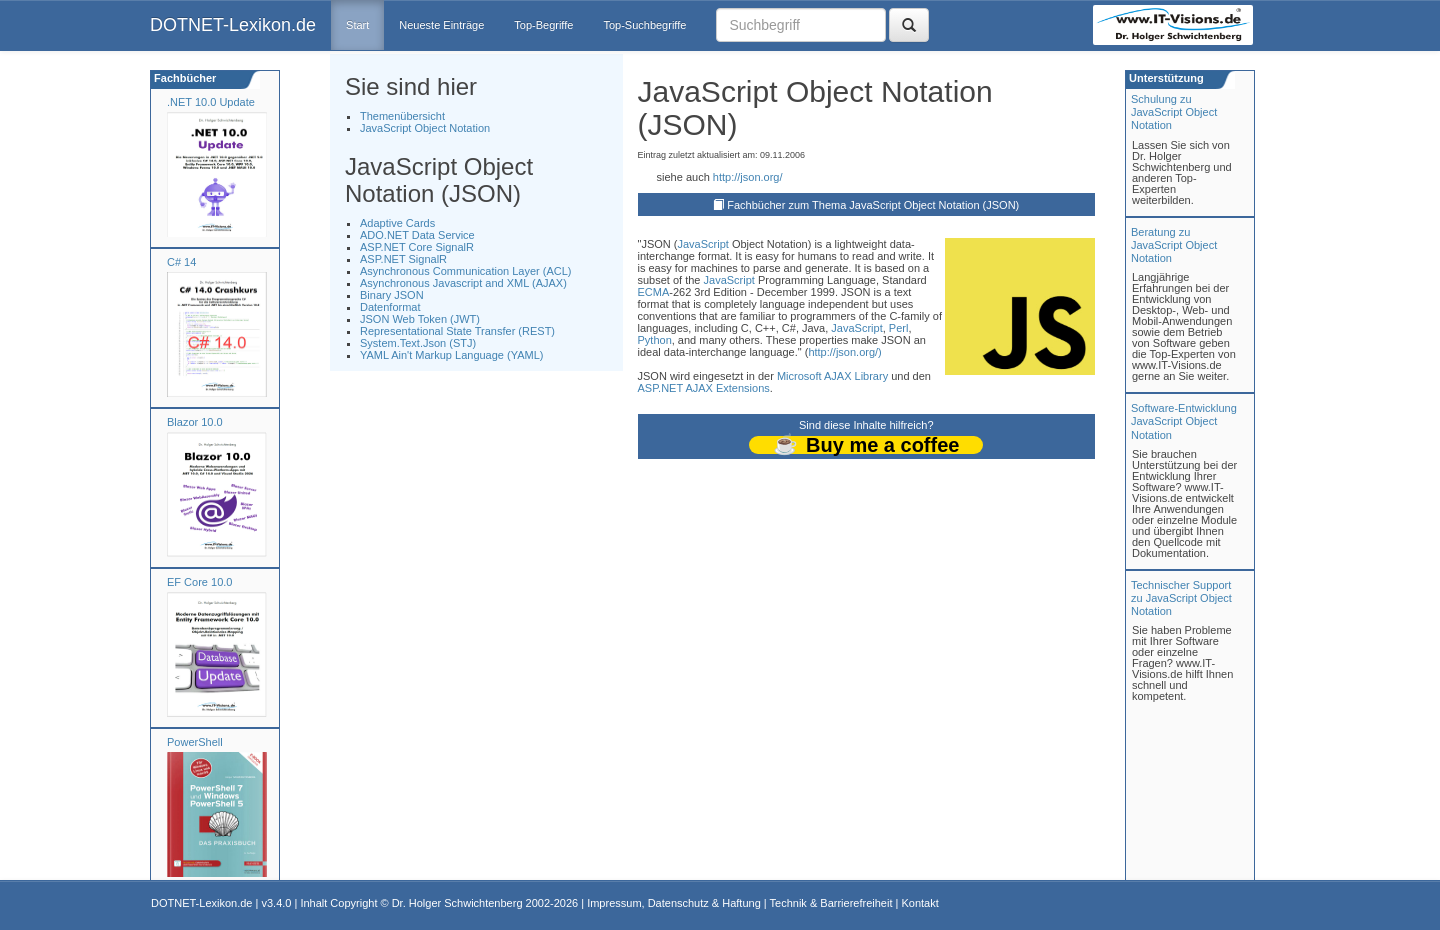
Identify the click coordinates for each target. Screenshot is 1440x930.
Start (357, 25)
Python (655, 340)
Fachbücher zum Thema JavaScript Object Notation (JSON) (873, 205)
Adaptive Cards (397, 223)
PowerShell (195, 742)
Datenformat (390, 307)
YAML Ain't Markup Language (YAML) (452, 355)
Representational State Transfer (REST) (457, 331)
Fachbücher (183, 78)
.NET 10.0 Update (211, 102)
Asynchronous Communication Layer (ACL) (466, 271)
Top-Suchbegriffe (644, 25)
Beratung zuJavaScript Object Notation (1174, 245)
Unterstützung (1165, 78)
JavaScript (702, 244)
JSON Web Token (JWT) (420, 319)
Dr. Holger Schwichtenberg (457, 903)
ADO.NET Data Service (417, 235)
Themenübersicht (402, 116)
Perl (899, 328)
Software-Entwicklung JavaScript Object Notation (1184, 421)
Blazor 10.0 (195, 422)
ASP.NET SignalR (403, 259)
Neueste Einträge (441, 25)
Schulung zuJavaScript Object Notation (1174, 112)
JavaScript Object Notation (425, 128)
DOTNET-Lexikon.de (233, 25)
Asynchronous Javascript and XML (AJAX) (463, 283)
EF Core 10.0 (199, 582)
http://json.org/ (748, 177)
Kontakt (919, 903)
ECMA (654, 292)
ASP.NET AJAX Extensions (704, 388)
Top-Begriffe (543, 25)
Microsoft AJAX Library (832, 376)
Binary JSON (392, 295)
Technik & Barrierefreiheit (831, 903)
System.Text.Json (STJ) (418, 343)
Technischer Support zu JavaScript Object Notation (1181, 598)
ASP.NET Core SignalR (417, 247)
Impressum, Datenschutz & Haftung (674, 903)
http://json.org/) (844, 352)
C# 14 (181, 262)
